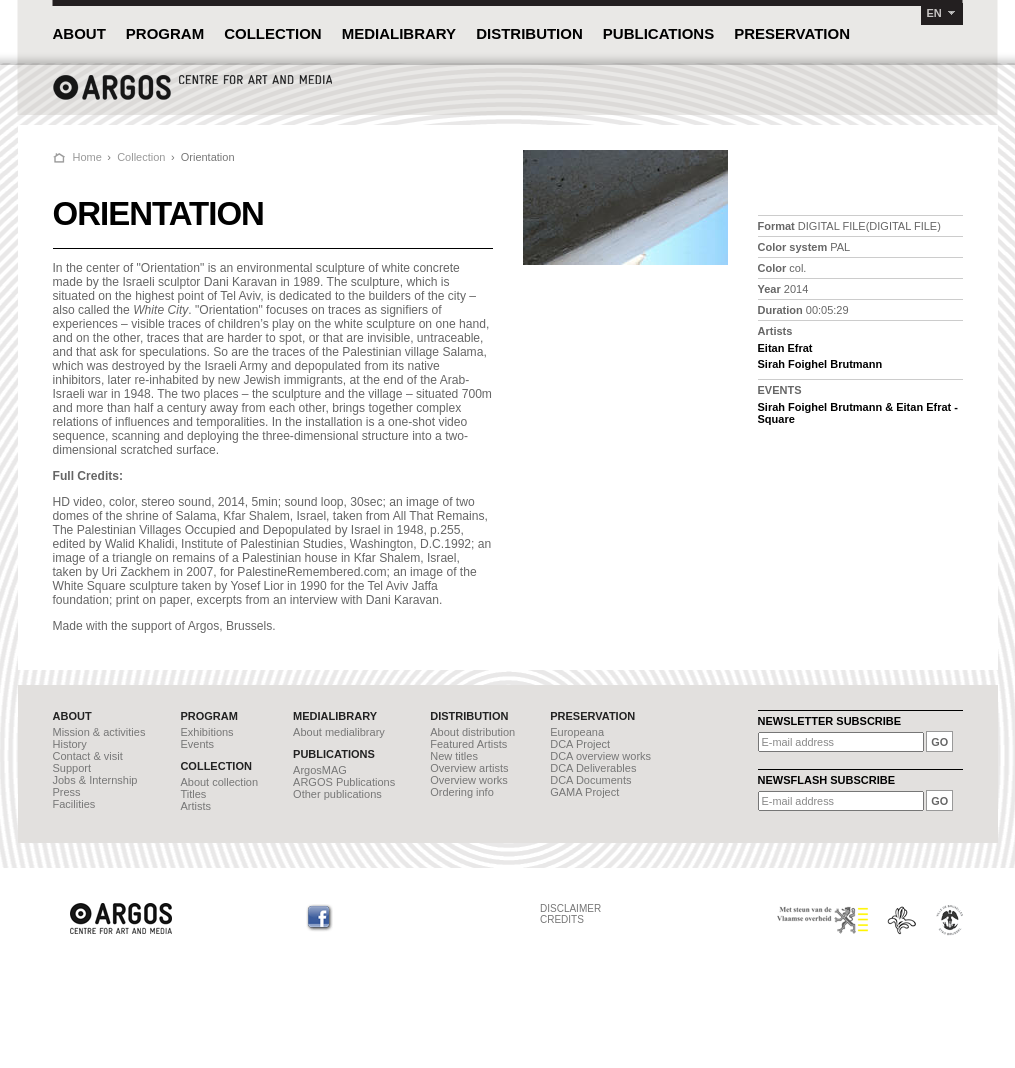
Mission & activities (99, 732)
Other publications (337, 794)
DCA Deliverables (593, 768)
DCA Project (580, 744)
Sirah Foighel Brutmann (820, 364)
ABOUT (79, 33)
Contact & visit (88, 756)
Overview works (469, 780)
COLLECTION (273, 33)
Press (67, 792)
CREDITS (562, 919)
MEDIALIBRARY (399, 33)
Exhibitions (206, 732)
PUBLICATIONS (658, 33)
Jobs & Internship (95, 780)
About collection (219, 782)
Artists (195, 806)
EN (934, 13)
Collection (141, 157)
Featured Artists (468, 744)
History (70, 744)
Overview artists (469, 768)
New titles (454, 756)
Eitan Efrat (785, 348)
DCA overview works (600, 756)
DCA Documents (590, 780)
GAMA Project (584, 792)
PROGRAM (165, 33)
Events (197, 744)
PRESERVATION (792, 33)
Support (72, 768)
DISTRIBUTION (529, 33)
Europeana (577, 732)
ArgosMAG (320, 770)
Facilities (74, 804)
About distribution (472, 732)
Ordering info (462, 792)
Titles (193, 794)
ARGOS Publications (344, 782)
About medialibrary (339, 732)
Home (87, 157)
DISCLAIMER (570, 908)
